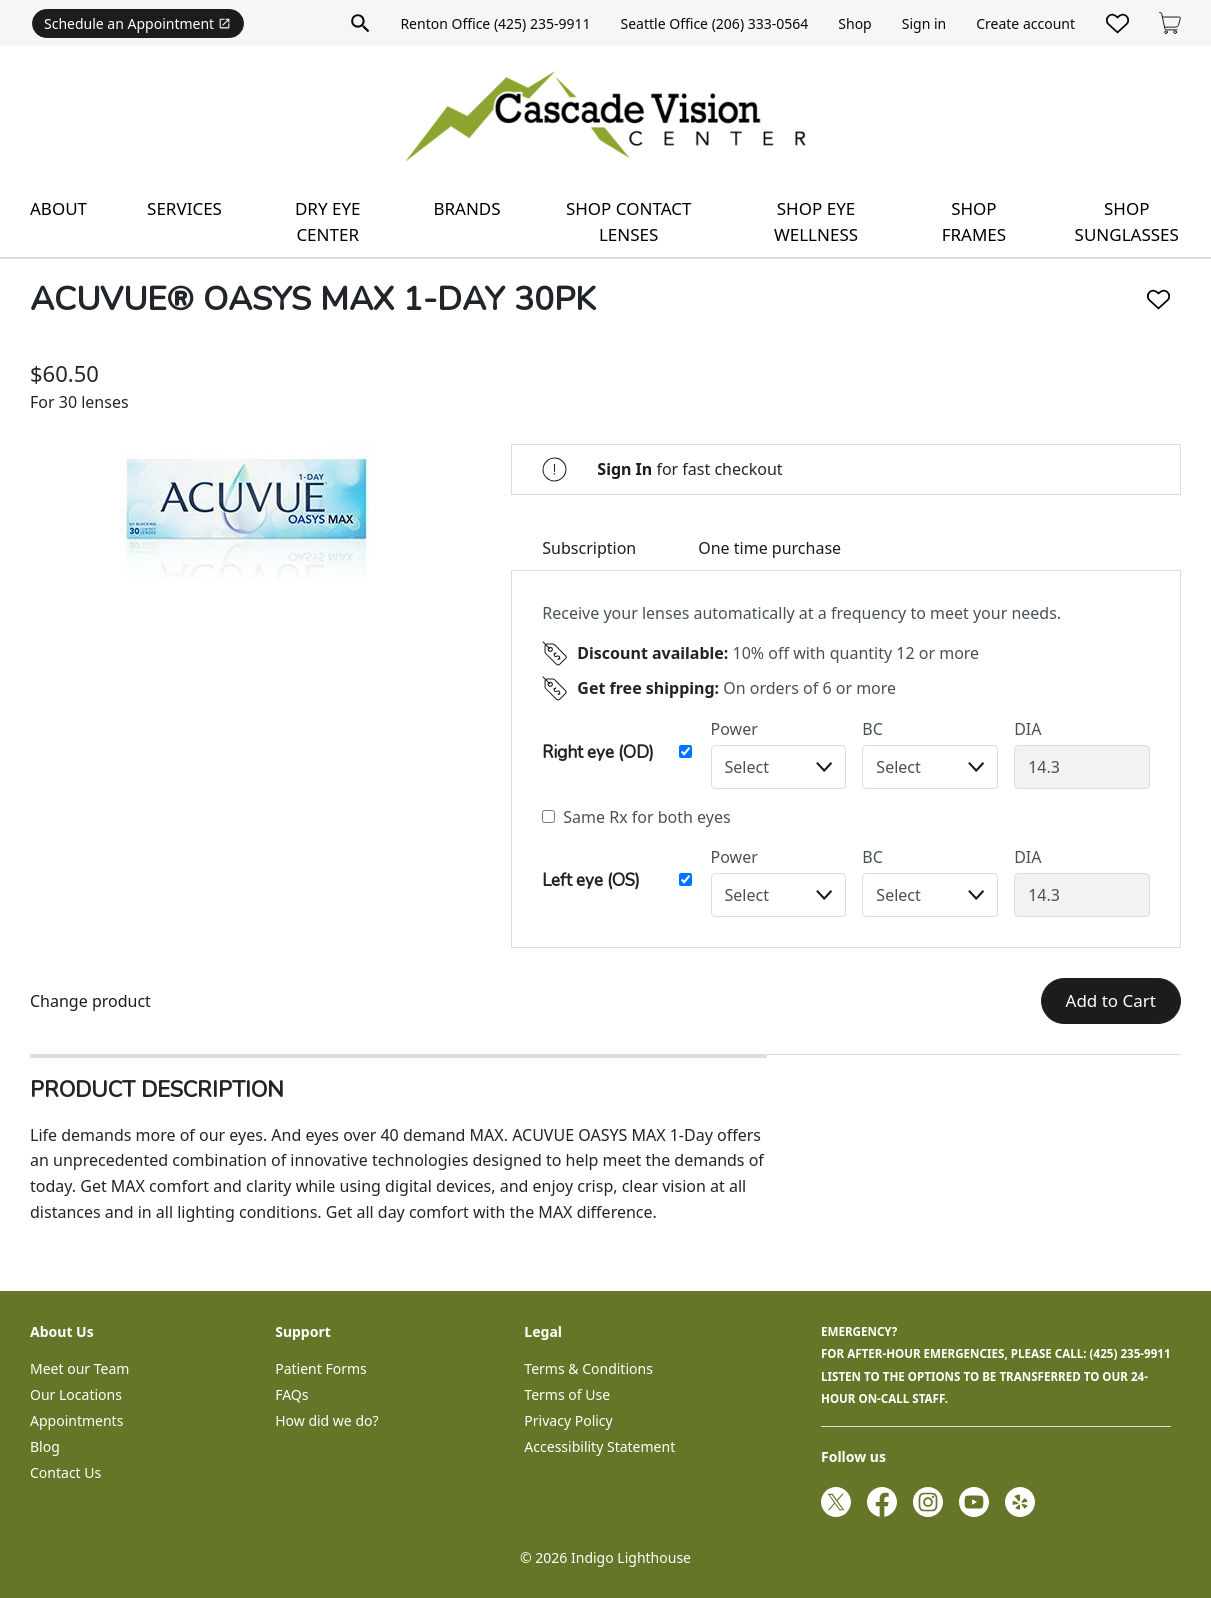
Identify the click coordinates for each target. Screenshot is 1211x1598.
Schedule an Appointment (137, 23)
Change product (90, 1001)
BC (872, 729)
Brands (466, 208)
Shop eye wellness (816, 221)
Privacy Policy (568, 1420)
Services (184, 208)
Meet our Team (79, 1368)
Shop (854, 23)
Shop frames (974, 221)
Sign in (924, 23)
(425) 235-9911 (1130, 1353)
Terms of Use (567, 1394)
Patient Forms (321, 1368)
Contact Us (65, 1472)
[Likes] (1117, 23)
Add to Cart (1111, 1000)
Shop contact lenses (629, 221)
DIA (1027, 729)
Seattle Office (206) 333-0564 (715, 23)
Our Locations (76, 1394)
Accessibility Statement (599, 1446)
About (58, 208)
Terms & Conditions (588, 1368)
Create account (1025, 23)
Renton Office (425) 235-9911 (495, 23)
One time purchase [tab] (769, 548)
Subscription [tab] (589, 548)
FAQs (291, 1394)
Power (734, 729)
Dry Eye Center (328, 221)
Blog (45, 1446)
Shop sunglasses (1127, 221)
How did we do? (326, 1420)
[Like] (1158, 299)
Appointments (76, 1420)
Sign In (624, 469)
